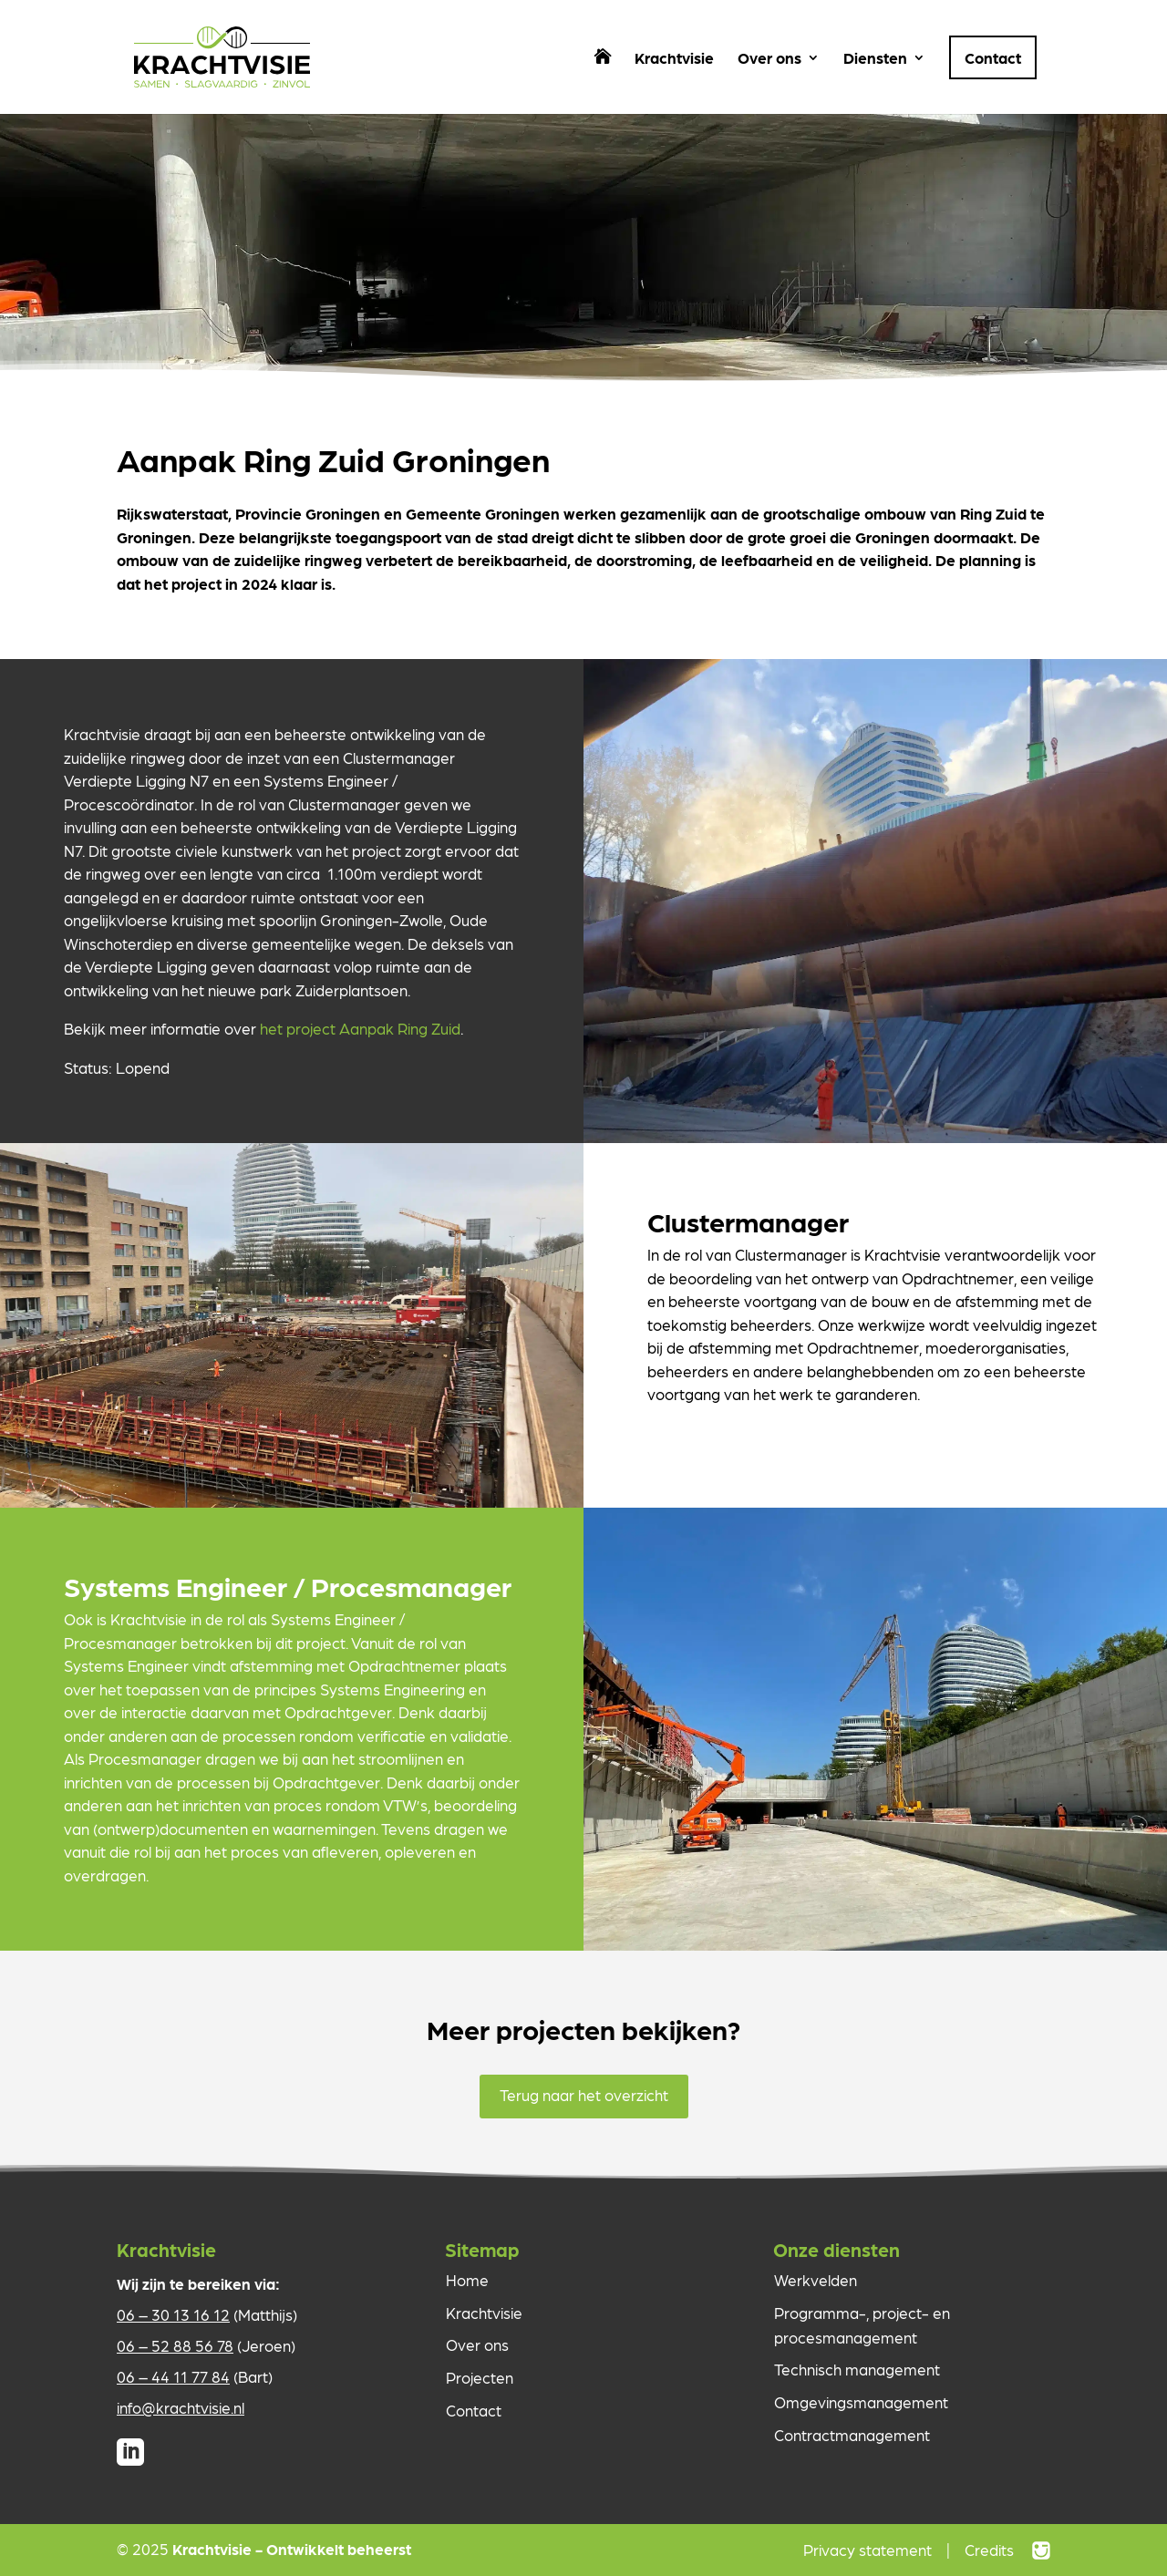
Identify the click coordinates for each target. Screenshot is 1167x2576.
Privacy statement (867, 2549)
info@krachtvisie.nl (180, 2407)
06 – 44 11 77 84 (173, 2376)
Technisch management (857, 2369)
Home (467, 2280)
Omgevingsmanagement (861, 2402)
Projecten (479, 2377)
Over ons (769, 59)
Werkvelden (815, 2280)
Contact (993, 57)
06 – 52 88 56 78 (175, 2345)
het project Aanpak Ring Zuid (360, 1028)
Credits (989, 2549)
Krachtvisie (674, 59)
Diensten (875, 59)
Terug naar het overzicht (584, 2095)
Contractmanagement (852, 2435)
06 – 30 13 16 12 (173, 2314)
